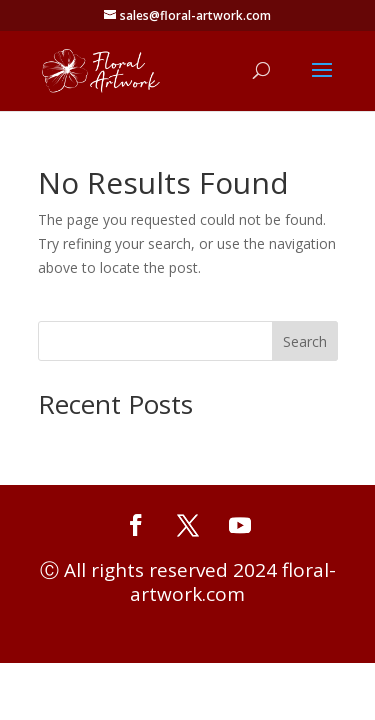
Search (305, 341)
